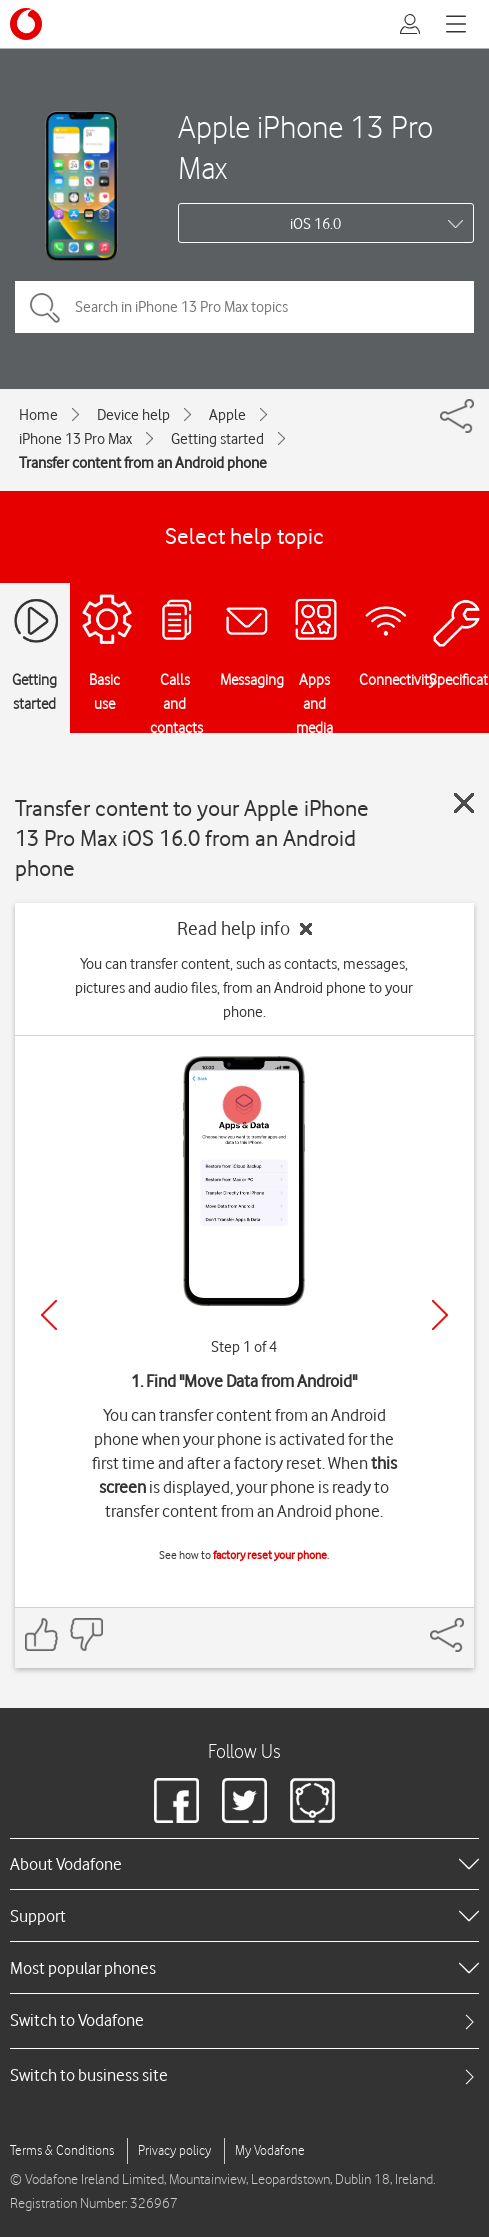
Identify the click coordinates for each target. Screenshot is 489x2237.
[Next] (440, 1315)
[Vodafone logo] (26, 24)
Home (38, 415)
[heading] (244, 1864)
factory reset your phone (270, 1555)
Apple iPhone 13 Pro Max (305, 147)
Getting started (217, 439)
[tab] (244, 2020)
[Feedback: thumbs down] (86, 1634)
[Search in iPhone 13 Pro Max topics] (244, 307)
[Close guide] (464, 803)
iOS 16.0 (315, 224)
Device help (133, 415)
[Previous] (49, 1315)
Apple (227, 415)
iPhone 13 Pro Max (75, 439)
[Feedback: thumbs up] (42, 1634)
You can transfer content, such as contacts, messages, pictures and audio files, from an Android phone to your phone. (244, 988)
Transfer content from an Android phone (143, 463)
